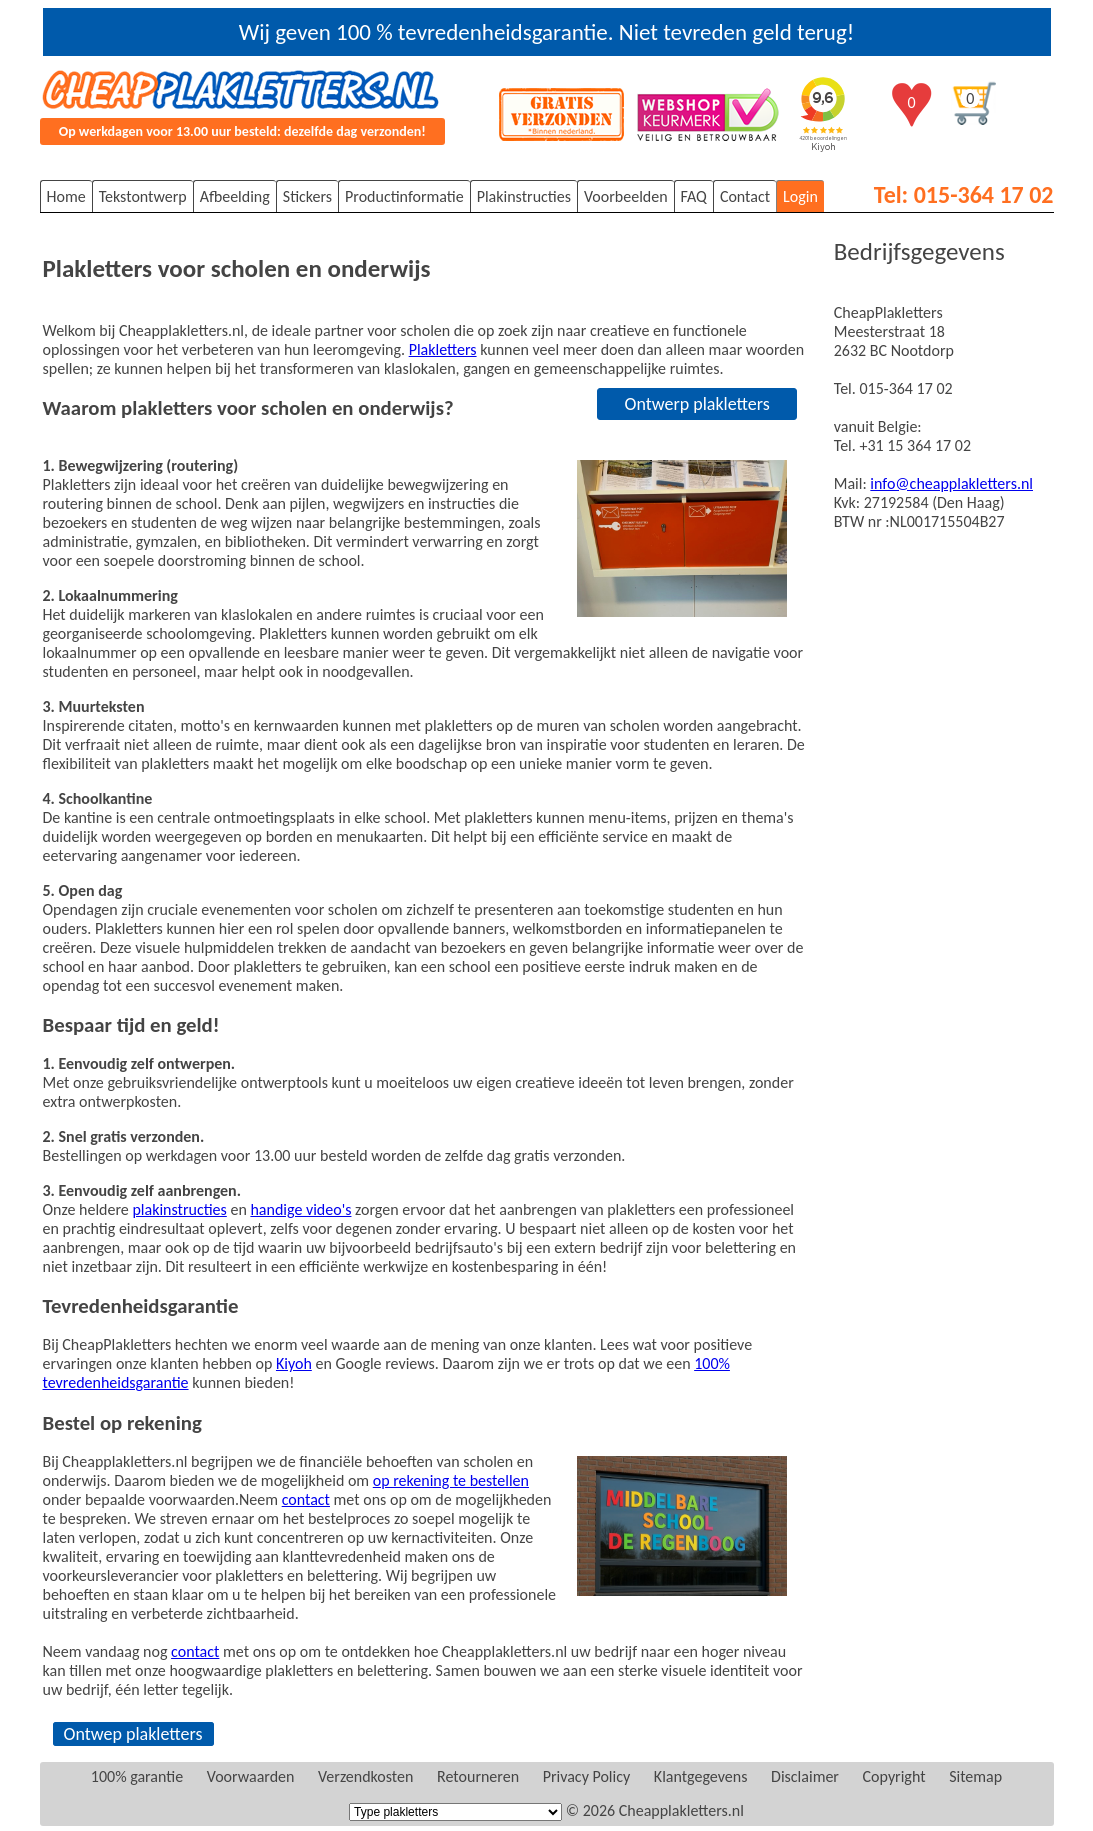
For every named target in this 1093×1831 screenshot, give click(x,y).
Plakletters (443, 349)
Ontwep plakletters (133, 1734)
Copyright (894, 1776)
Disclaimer (805, 1776)
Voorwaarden (251, 1776)
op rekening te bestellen (451, 1480)
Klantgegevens (701, 1776)
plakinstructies (179, 1209)
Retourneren (478, 1776)
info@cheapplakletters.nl (951, 483)
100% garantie (137, 1776)
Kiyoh (294, 1363)
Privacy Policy (587, 1776)
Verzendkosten (365, 1776)
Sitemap (975, 1776)
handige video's (300, 1209)
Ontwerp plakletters (696, 404)
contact (306, 1499)
